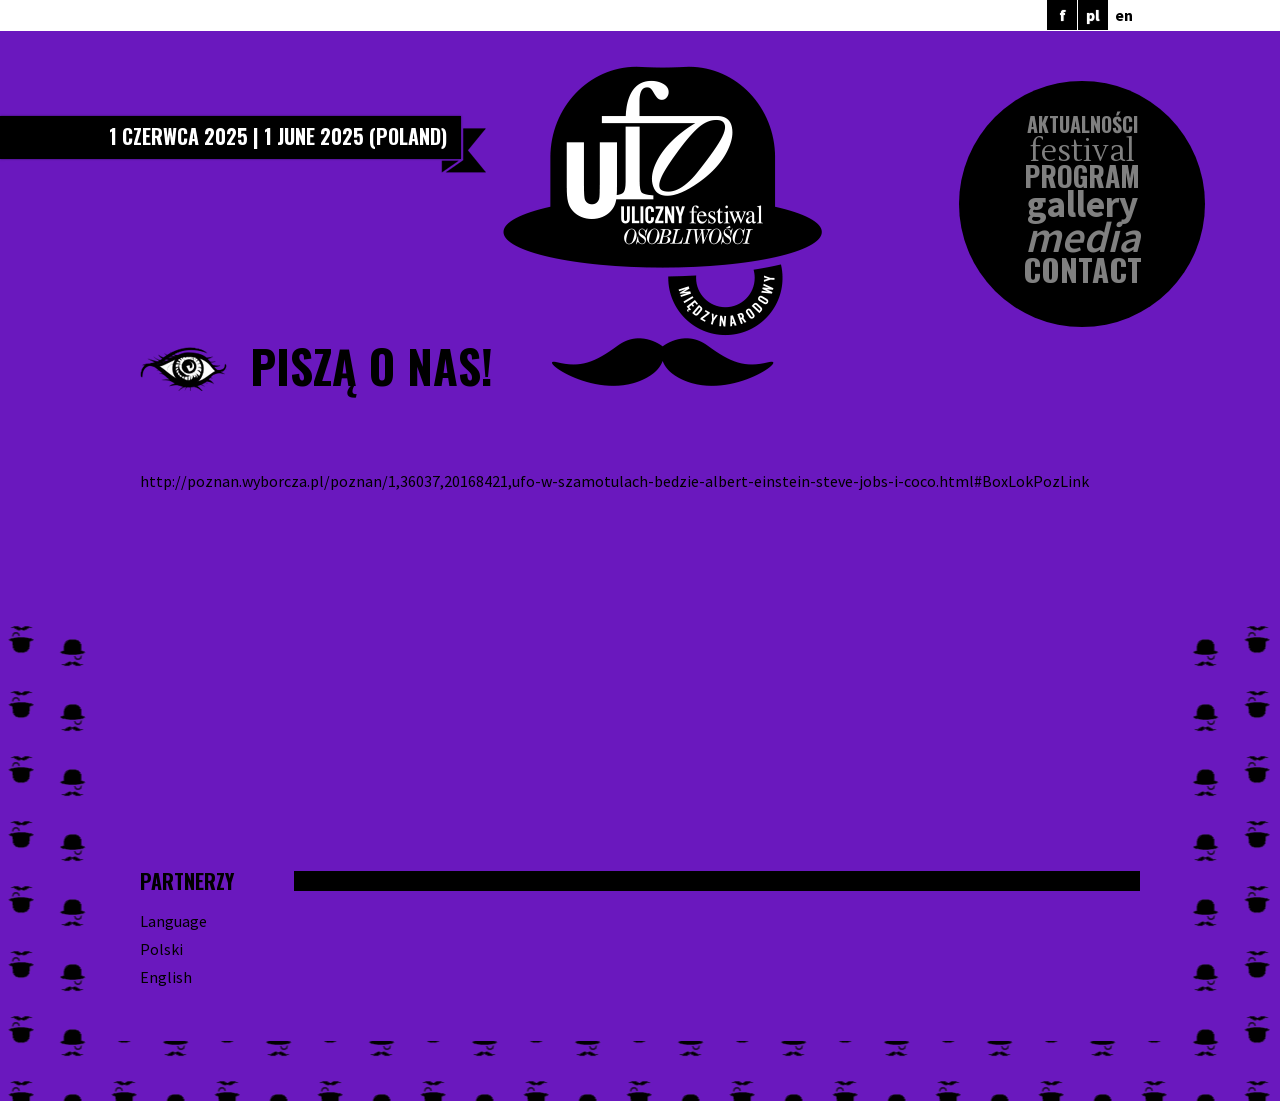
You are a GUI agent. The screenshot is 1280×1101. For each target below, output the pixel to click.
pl (1093, 15)
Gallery (1082, 204)
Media (1082, 237)
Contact (1082, 269)
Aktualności (1082, 124)
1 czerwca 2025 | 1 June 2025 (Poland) (278, 136)
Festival (1082, 151)
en (1124, 15)
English (166, 977)
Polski (161, 949)
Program (1082, 176)
